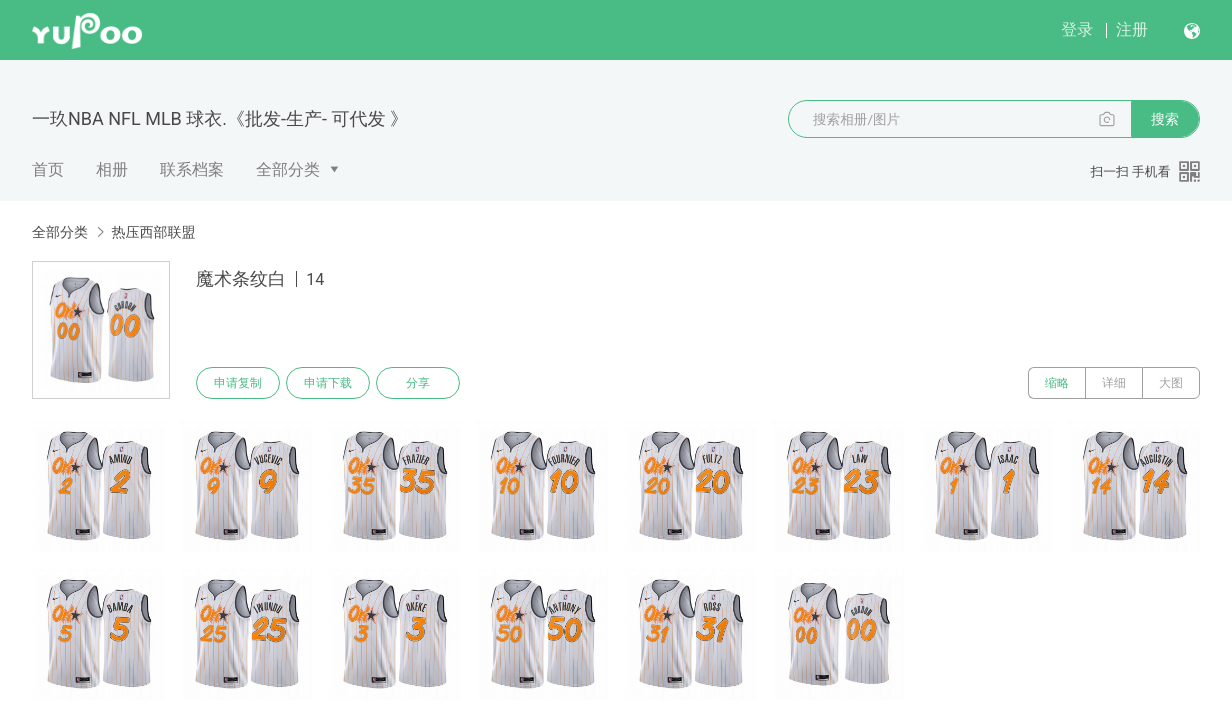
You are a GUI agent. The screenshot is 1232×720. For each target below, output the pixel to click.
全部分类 (288, 169)
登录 (1077, 29)
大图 (1171, 383)
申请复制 (238, 383)
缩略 (1057, 383)
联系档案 (192, 169)
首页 (48, 169)
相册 (112, 169)
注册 (1132, 29)
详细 (1114, 383)
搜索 (1165, 119)
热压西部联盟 (153, 232)
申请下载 (328, 383)
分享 (418, 383)
